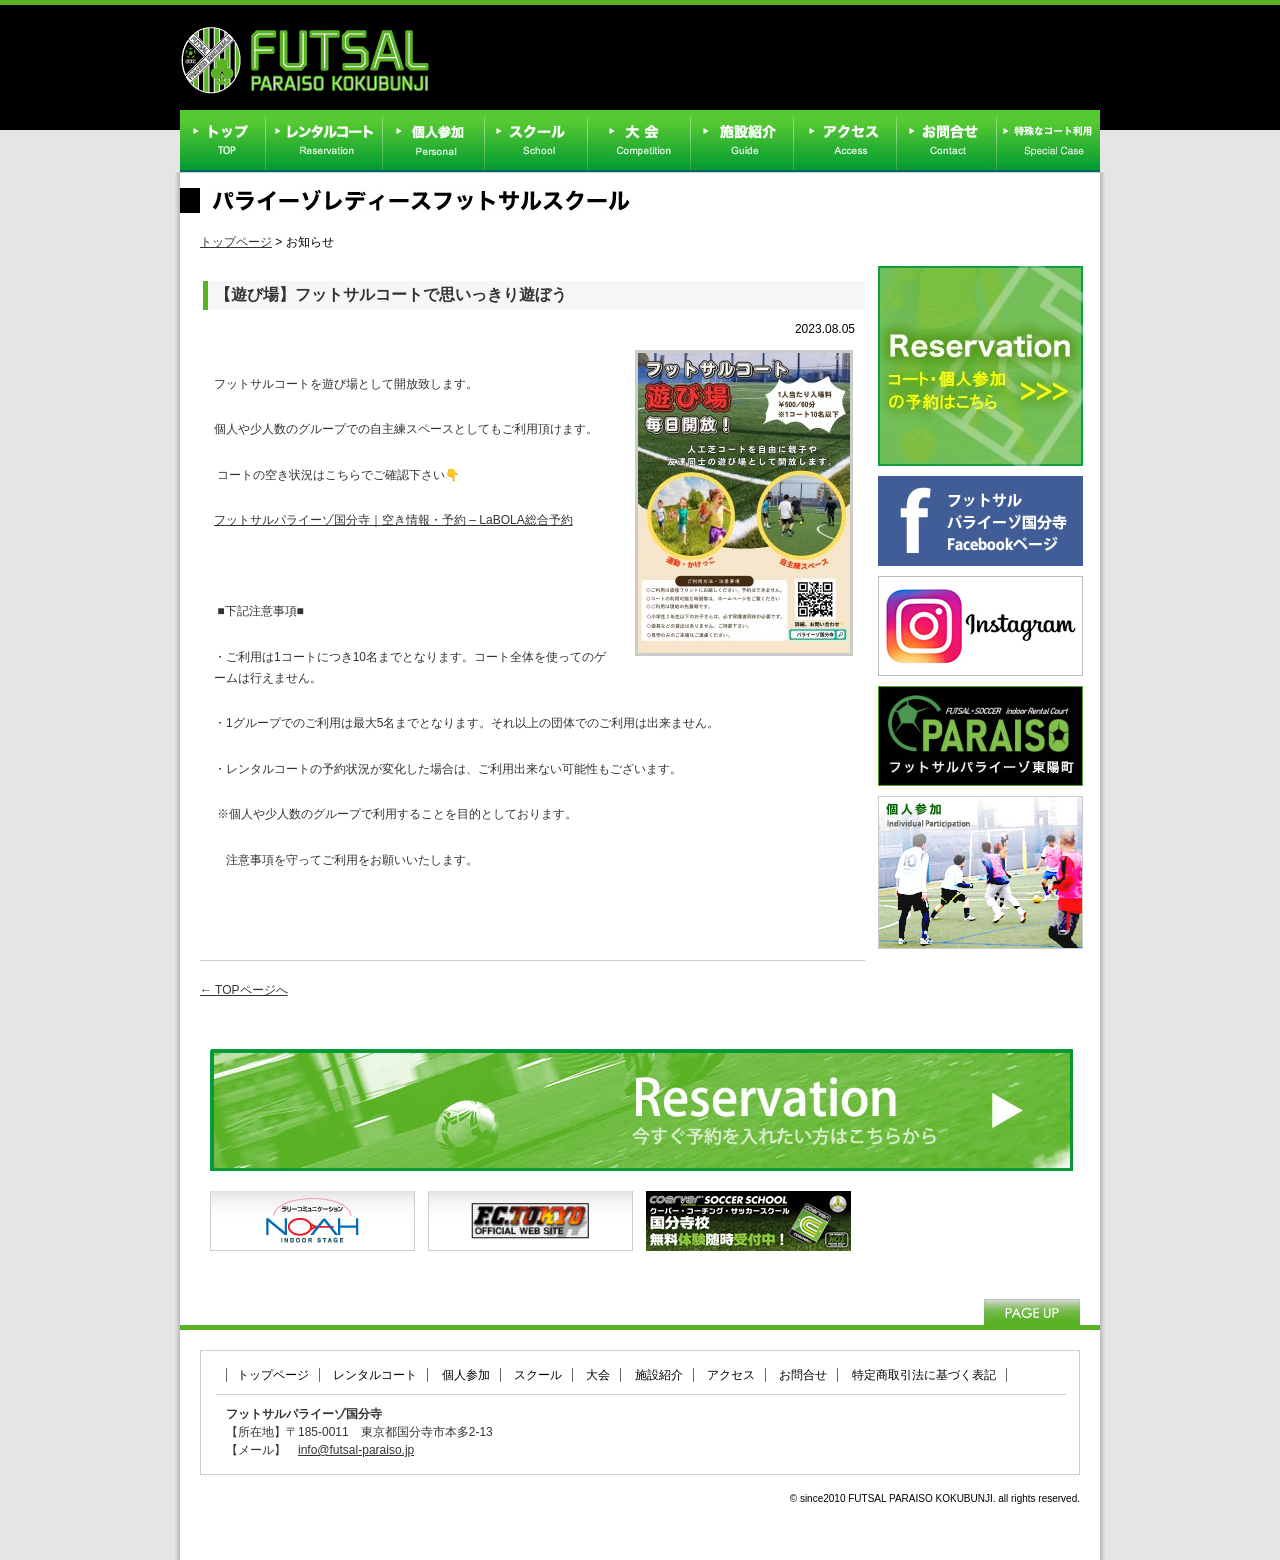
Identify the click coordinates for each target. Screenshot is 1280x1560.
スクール (538, 1375)
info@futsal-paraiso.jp (356, 1450)
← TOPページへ (244, 990)
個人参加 (466, 1375)
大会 (598, 1375)
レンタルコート (375, 1375)
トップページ (236, 242)
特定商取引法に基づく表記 (924, 1375)
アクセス (731, 1375)
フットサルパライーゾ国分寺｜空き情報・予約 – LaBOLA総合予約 (393, 520)
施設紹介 (659, 1375)
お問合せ (803, 1375)
